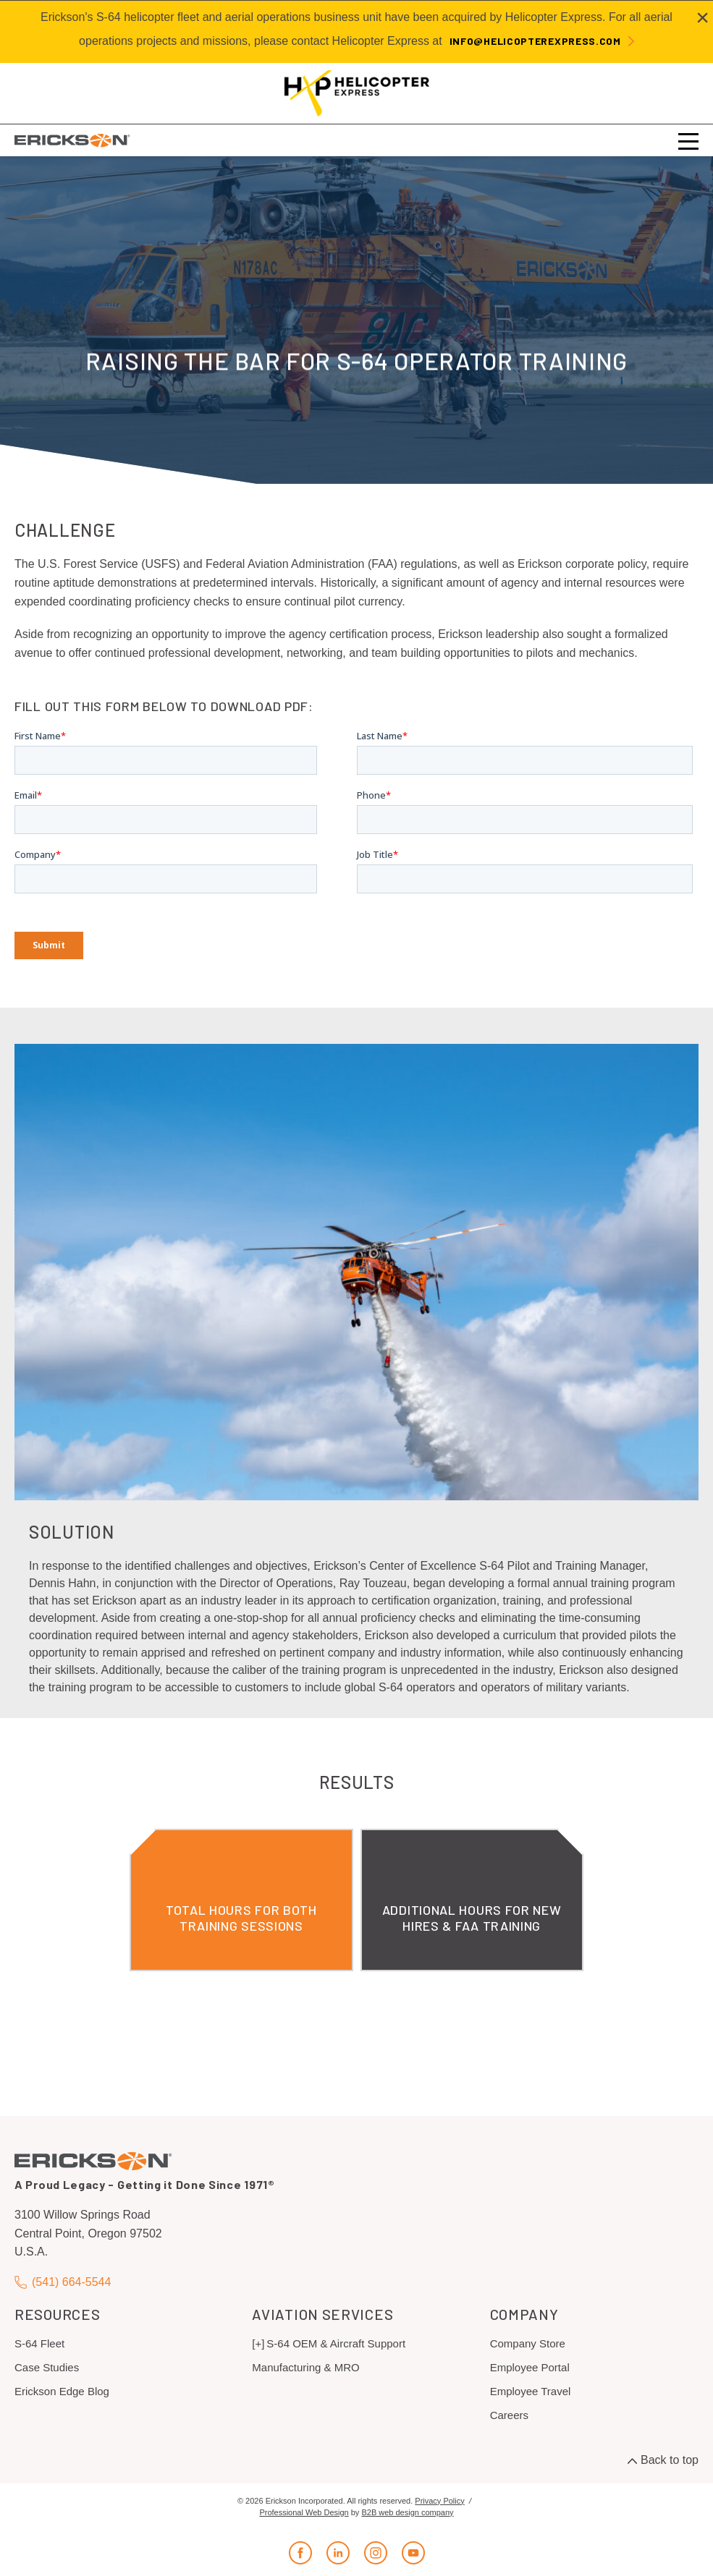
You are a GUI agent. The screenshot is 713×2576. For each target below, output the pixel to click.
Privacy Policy (439, 2500)
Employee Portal (530, 2367)
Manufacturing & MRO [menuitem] (305, 2367)
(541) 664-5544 (62, 2282)
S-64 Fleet (39, 2343)
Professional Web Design (303, 2512)
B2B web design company (407, 2512)
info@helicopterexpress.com (535, 41)
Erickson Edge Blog (61, 2391)
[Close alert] (702, 17)
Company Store (527, 2343)
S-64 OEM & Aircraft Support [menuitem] (335, 2343)
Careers (509, 2415)
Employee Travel (530, 2391)
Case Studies (46, 2367)
